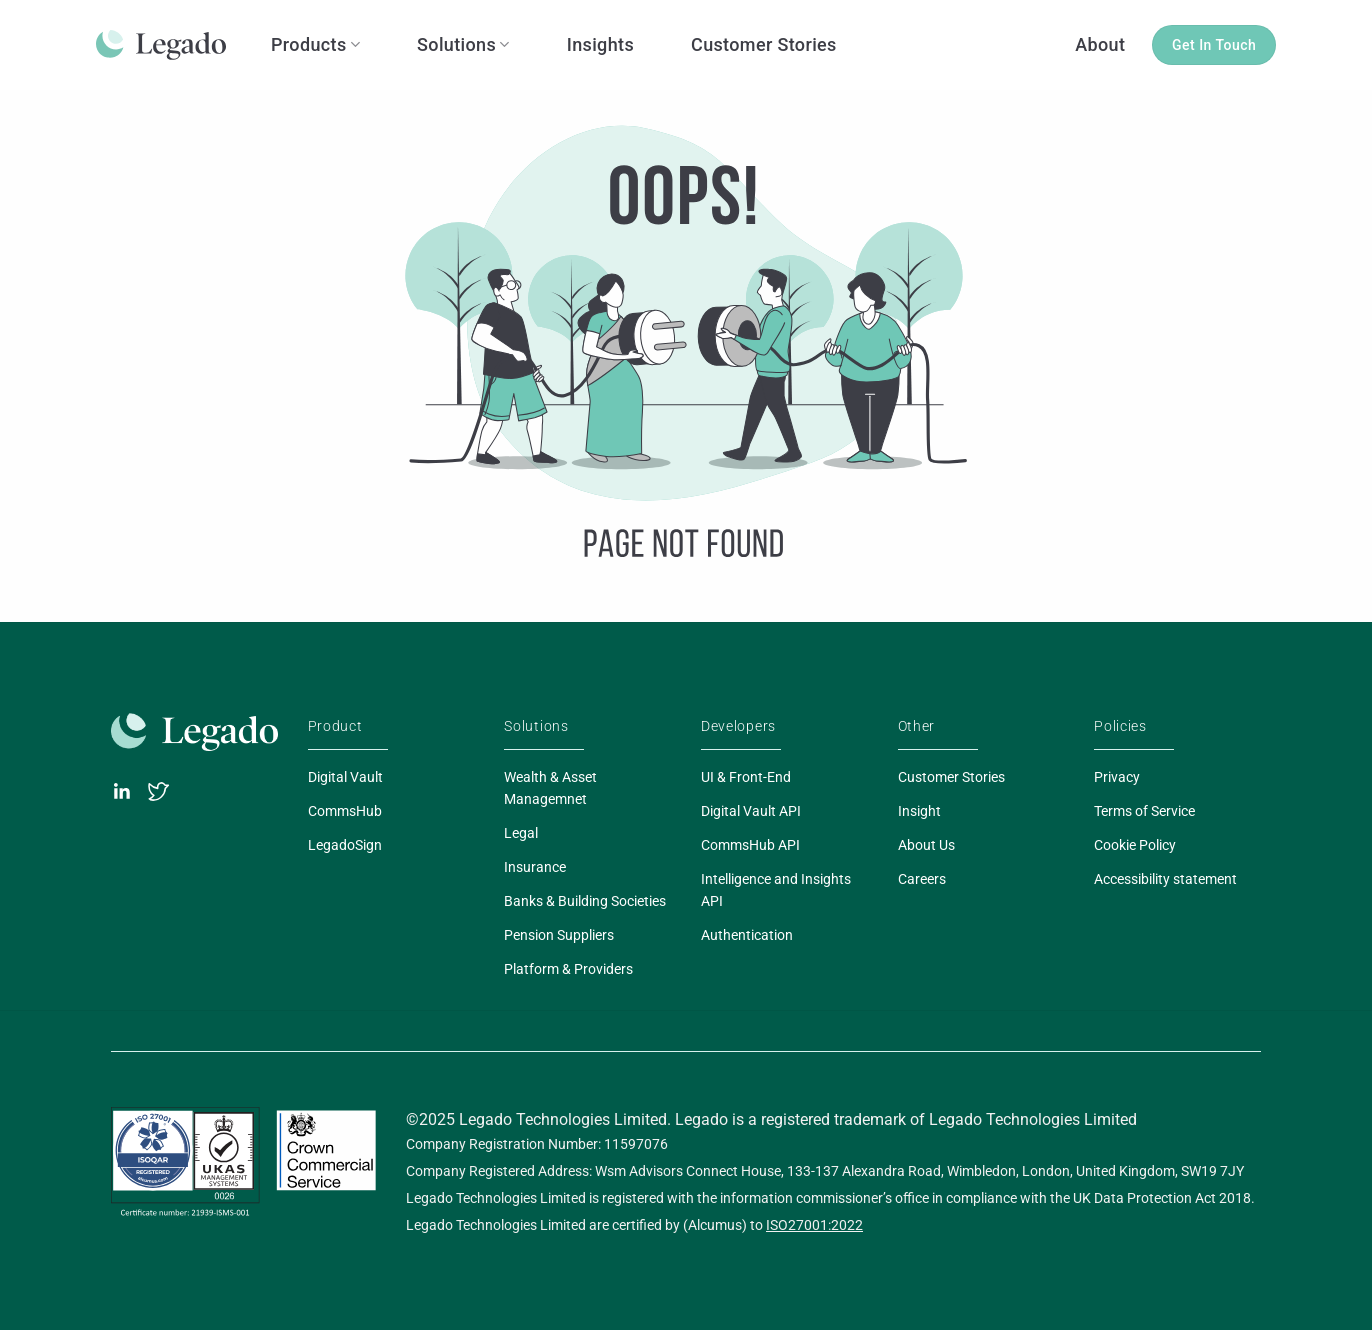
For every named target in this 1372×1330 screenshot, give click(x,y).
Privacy (1117, 777)
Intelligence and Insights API (776, 890)
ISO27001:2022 (814, 1225)
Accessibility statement (1165, 879)
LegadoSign (345, 845)
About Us (926, 845)
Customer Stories (764, 44)
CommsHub (345, 811)
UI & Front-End (746, 777)
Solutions (463, 44)
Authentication (747, 935)
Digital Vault (345, 777)
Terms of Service (1144, 811)
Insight (919, 811)
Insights (600, 44)
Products (315, 44)
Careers (922, 879)
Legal (521, 833)
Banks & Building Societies (585, 901)
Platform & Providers (568, 969)
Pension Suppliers (559, 935)
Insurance (535, 867)
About (1100, 44)
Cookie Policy (1135, 845)
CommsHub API (750, 845)
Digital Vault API (751, 811)
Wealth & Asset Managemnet (550, 788)
